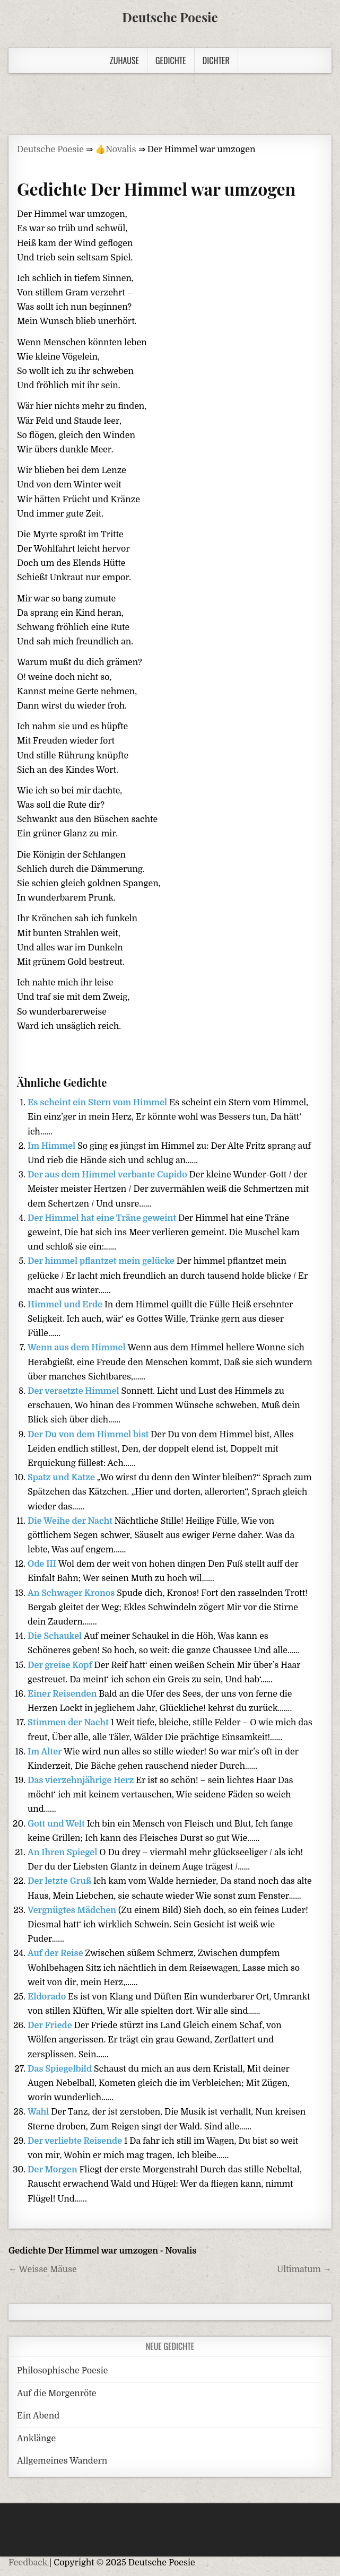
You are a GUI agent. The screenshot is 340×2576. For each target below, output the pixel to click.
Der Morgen (53, 2170)
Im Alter (46, 1752)
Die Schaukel (56, 1636)
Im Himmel (52, 1146)
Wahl (39, 2112)
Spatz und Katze (62, 1477)
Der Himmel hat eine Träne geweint (103, 1218)
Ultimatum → (304, 2269)
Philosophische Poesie (62, 2371)
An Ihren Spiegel (63, 1852)
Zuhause (124, 60)
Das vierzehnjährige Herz (82, 1780)
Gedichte (170, 60)
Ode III (43, 1564)
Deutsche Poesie (169, 16)
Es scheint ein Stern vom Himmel (98, 1102)
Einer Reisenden (63, 1694)
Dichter (216, 60)
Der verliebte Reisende (76, 2141)
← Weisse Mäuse (42, 2269)
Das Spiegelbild (61, 2069)
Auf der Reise (56, 1953)
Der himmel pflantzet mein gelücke (102, 1261)
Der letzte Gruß (60, 1881)
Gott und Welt (57, 1824)
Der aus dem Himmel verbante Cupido (108, 1175)
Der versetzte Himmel (74, 1391)
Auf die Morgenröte (56, 2393)
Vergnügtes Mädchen (73, 1910)
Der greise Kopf (61, 1665)
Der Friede (51, 2025)
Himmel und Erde (66, 1304)
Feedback (27, 2563)
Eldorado (48, 1997)
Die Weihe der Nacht (71, 1521)
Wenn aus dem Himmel (77, 1347)
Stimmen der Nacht (69, 1722)
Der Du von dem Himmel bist (89, 1434)
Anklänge (36, 2438)
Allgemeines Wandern (62, 2461)
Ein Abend (38, 2416)
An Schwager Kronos (72, 1593)
